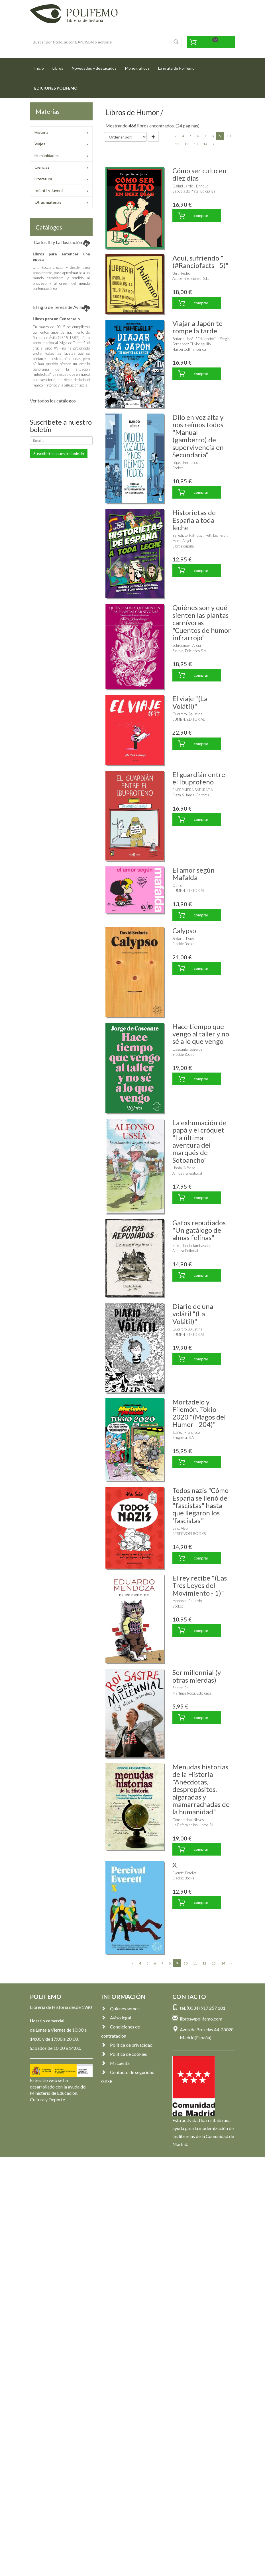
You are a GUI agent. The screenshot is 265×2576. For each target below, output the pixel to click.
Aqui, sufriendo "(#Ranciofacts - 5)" (200, 261)
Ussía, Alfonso (183, 1168)
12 (186, 144)
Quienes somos (120, 2008)
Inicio (41, 66)
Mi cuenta (115, 2063)
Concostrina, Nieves (188, 1819)
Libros (57, 68)
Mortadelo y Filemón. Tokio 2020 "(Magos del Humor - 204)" (199, 1413)
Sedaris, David (183, 938)
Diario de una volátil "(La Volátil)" (192, 1313)
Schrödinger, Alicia (186, 645)
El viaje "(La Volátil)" (189, 702)
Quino (177, 885)
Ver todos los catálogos (53, 400)
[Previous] (176, 136)
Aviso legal (116, 2017)
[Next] (213, 144)
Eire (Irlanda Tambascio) (191, 1245)
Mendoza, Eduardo (187, 1600)
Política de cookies (124, 2054)
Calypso (184, 930)
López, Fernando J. (186, 462)
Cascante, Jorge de (187, 1049)
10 (229, 136)
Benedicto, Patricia (186, 535)
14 (205, 144)
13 (196, 144)
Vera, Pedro (181, 273)
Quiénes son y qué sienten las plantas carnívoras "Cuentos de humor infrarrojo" (201, 622)
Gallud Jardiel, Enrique (190, 186)
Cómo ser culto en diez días (199, 174)
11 (177, 144)
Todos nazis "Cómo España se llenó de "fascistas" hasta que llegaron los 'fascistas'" (200, 1505)
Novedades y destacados (94, 68)
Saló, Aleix (180, 1528)
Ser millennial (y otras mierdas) (196, 1676)
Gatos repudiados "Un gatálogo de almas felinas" (199, 1230)
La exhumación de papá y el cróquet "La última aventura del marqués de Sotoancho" (199, 1141)
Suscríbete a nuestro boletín (58, 453)
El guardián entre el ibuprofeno (198, 778)
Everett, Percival (184, 1873)
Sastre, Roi (180, 1687)
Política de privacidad (126, 2045)
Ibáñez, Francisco (186, 1432)
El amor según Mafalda (193, 873)
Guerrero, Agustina (187, 714)
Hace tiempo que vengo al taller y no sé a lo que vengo (200, 1034)
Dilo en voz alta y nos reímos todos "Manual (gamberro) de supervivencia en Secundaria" (198, 436)
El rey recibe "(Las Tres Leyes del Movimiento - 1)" (199, 1585)
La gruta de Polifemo (176, 68)
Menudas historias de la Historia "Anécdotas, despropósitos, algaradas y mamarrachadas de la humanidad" (201, 1789)
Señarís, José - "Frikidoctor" (194, 338)
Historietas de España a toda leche (194, 520)
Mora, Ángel (181, 540)
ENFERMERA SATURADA (192, 790)
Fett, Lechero (215, 535)
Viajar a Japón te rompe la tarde (197, 327)
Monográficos (137, 68)
